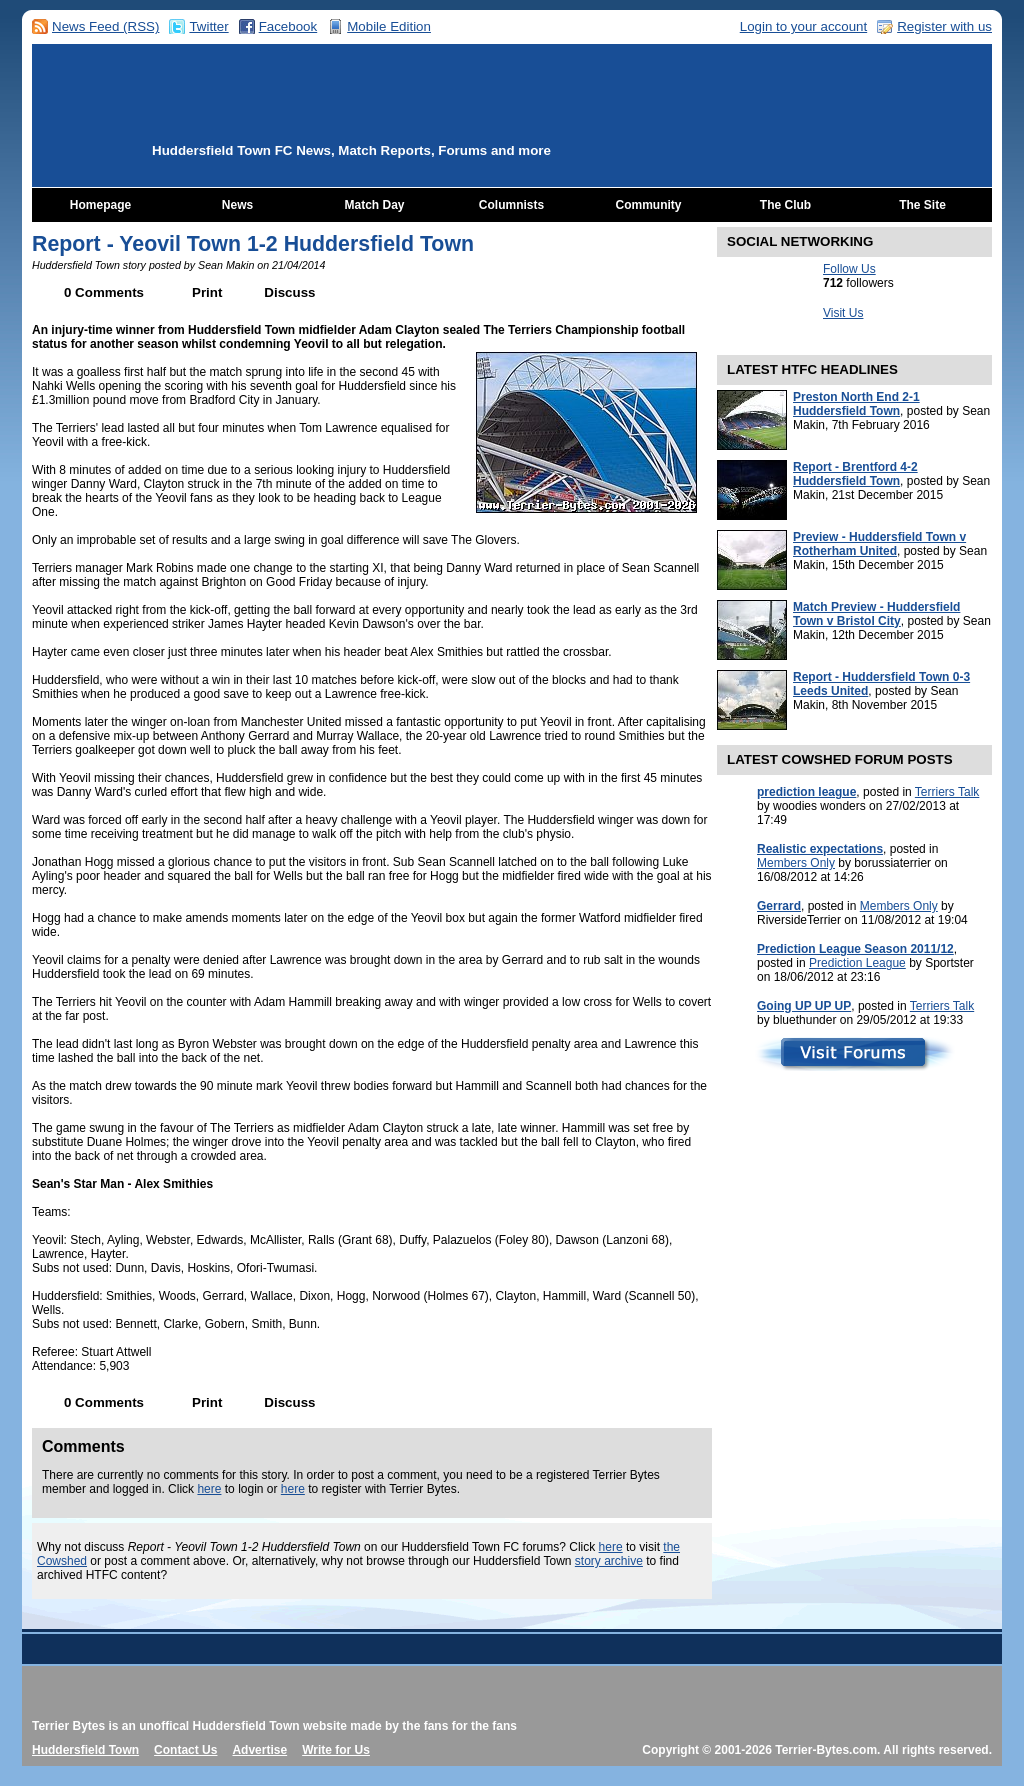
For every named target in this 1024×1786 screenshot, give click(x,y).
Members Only (796, 863)
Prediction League (857, 963)
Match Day (374, 205)
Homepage (100, 205)
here (209, 1489)
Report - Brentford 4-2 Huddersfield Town (855, 474)
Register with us (944, 26)
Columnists (511, 205)
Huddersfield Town (85, 1750)
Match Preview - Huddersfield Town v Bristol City (876, 614)
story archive (609, 1561)
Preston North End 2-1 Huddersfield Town (856, 404)
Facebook (288, 26)
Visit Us (843, 313)
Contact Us (185, 1750)
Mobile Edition (389, 26)
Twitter (208, 26)
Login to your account (803, 26)
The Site (922, 205)
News (237, 205)
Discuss (289, 292)
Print (207, 292)
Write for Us (336, 1750)
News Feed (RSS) (105, 26)
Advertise (259, 1750)
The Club (785, 205)
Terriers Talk (947, 792)
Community (649, 205)
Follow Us (849, 269)
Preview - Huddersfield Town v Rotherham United (879, 544)
